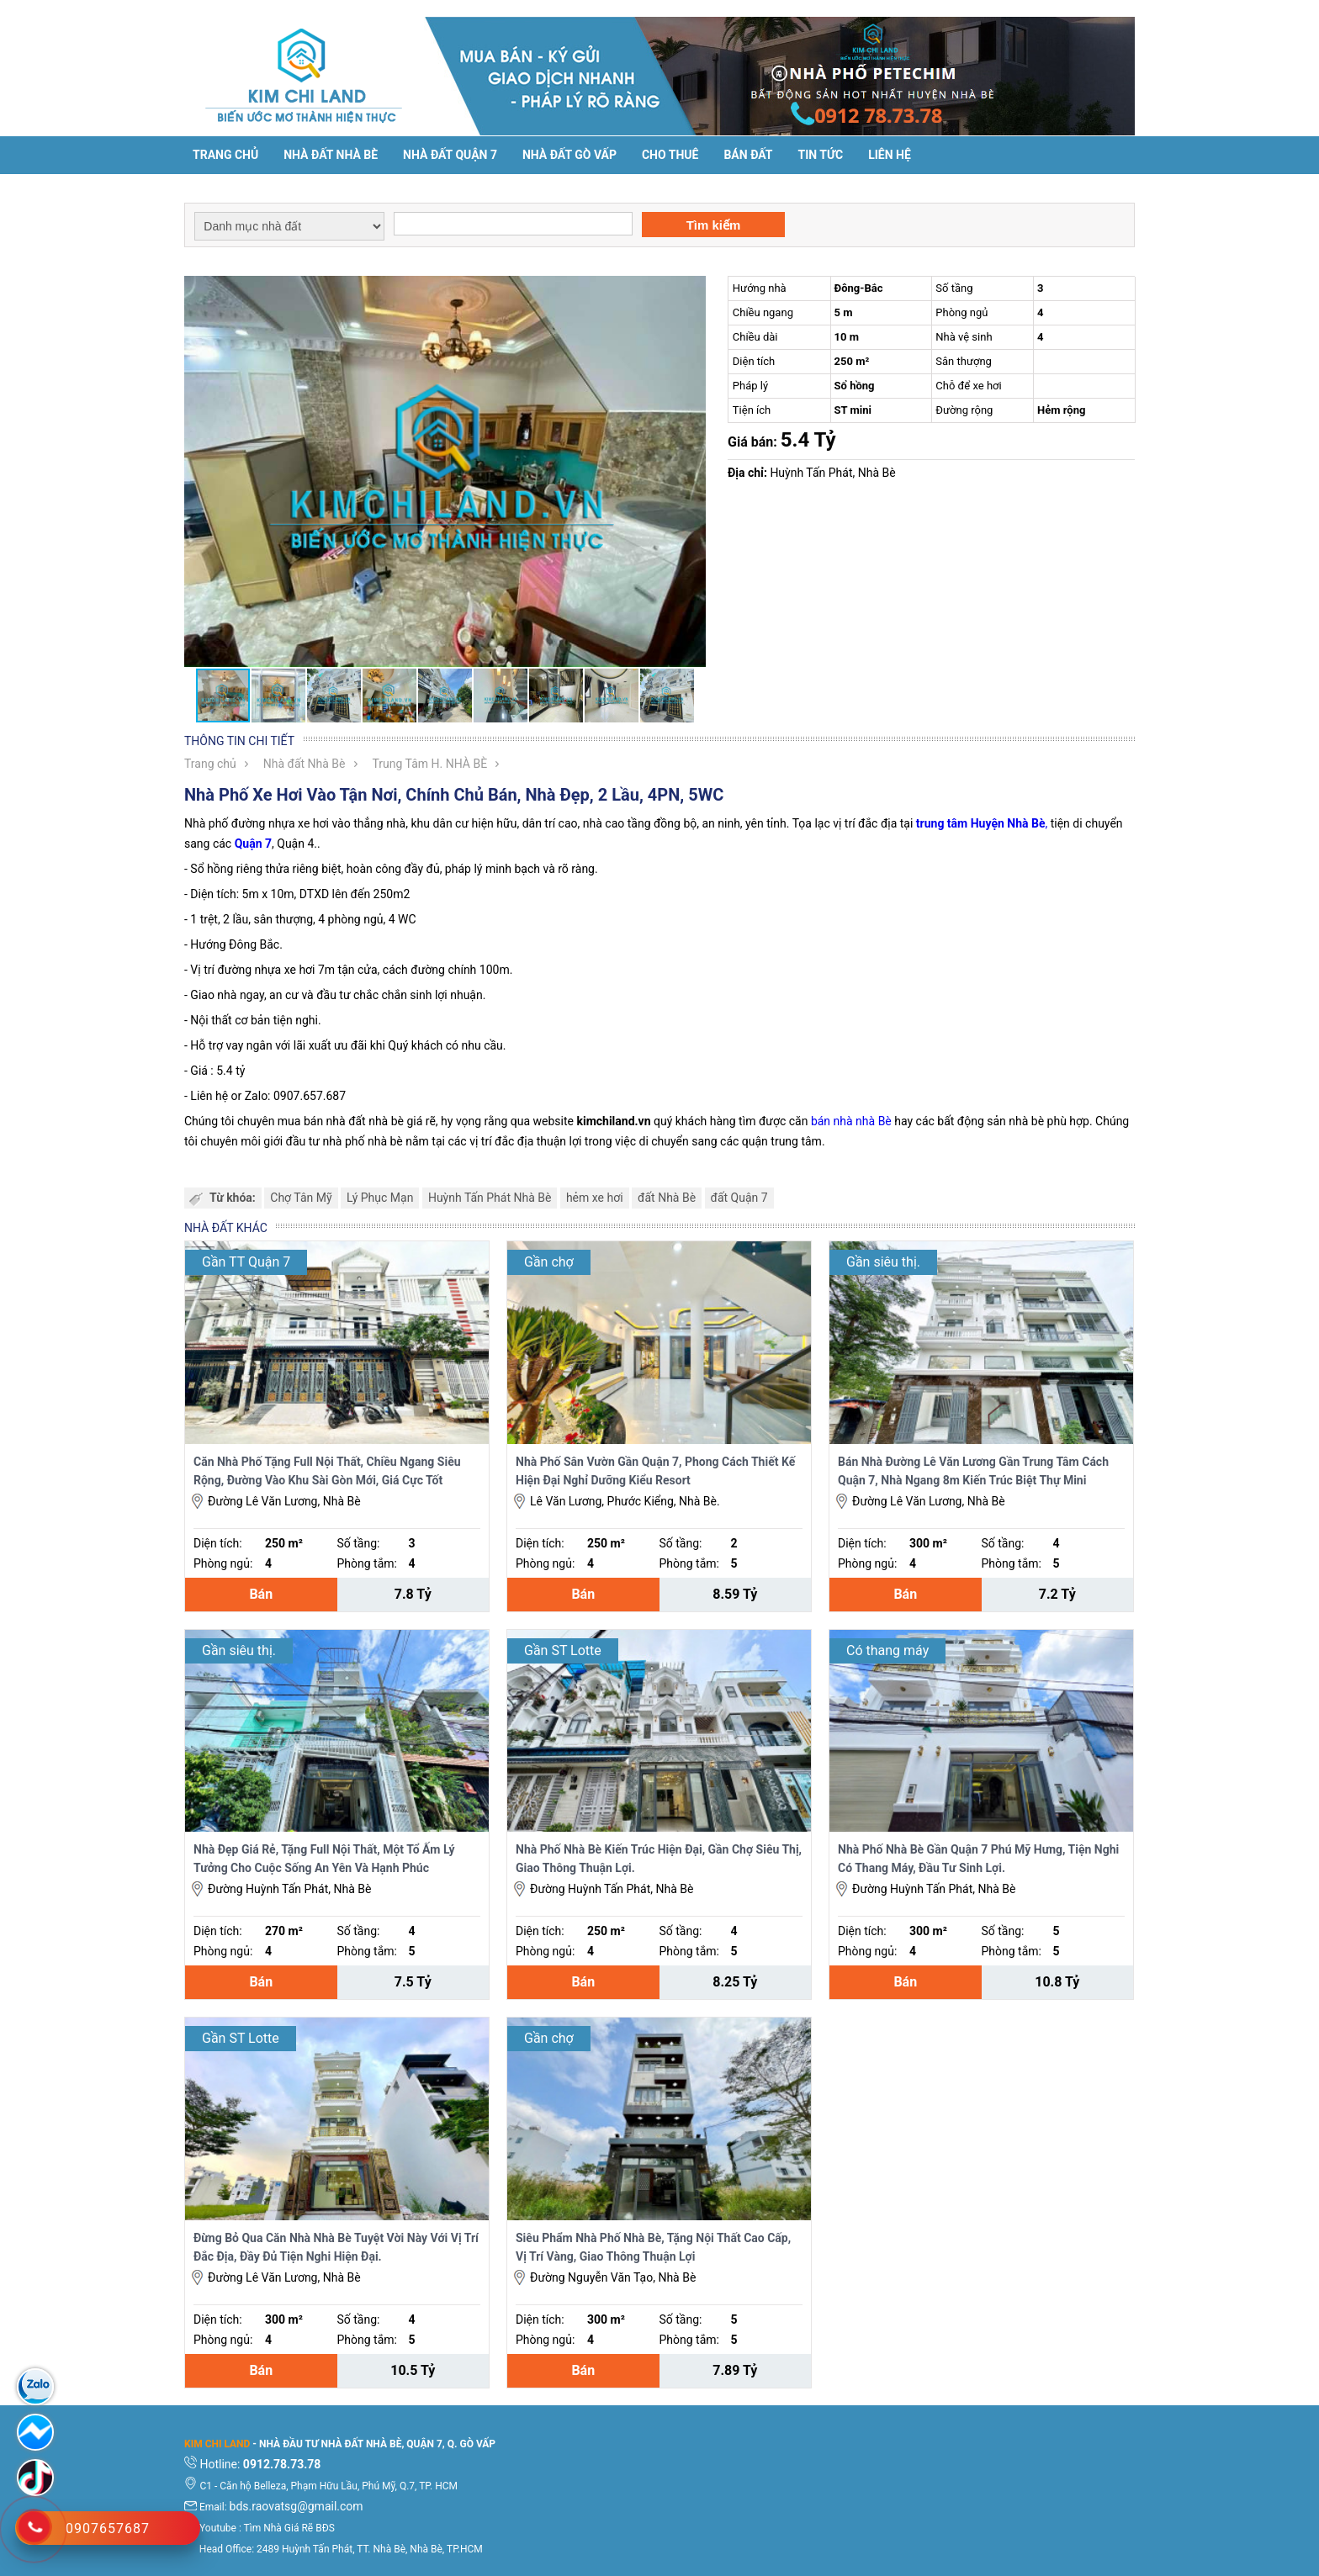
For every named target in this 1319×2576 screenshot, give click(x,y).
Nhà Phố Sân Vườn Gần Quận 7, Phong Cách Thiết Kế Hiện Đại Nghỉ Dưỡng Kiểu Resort (655, 1471)
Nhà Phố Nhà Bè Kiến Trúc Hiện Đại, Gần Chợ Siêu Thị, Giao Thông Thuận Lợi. (659, 1859)
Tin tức (821, 154)
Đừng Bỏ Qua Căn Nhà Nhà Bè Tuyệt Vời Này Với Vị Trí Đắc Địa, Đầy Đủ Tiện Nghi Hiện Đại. (336, 2247)
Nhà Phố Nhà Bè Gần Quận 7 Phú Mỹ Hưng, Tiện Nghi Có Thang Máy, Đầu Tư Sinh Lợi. (978, 1859)
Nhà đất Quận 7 (450, 154)
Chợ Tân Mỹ (300, 1197)
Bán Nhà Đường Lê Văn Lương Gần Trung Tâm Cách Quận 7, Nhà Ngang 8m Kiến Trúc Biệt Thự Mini (973, 1471)
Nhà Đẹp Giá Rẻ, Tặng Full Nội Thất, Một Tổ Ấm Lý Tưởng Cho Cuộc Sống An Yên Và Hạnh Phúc (324, 1859)
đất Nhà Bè (667, 1197)
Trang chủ (225, 154)
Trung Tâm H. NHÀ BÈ (430, 763)
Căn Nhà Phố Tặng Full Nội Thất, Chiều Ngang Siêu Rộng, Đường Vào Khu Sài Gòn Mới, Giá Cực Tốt (327, 1471)
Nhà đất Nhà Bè (330, 154)
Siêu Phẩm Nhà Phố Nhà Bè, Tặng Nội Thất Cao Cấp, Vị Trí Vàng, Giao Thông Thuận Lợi (653, 2247)
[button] (690, 291)
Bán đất (747, 154)
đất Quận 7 (739, 1197)
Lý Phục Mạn (380, 1197)
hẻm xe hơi (594, 1197)
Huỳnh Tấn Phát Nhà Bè (490, 1197)
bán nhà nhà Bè (851, 1121)
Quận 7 (253, 843)
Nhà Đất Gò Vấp (569, 154)
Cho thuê (670, 154)
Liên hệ (889, 154)
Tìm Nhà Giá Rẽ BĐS (289, 2528)
